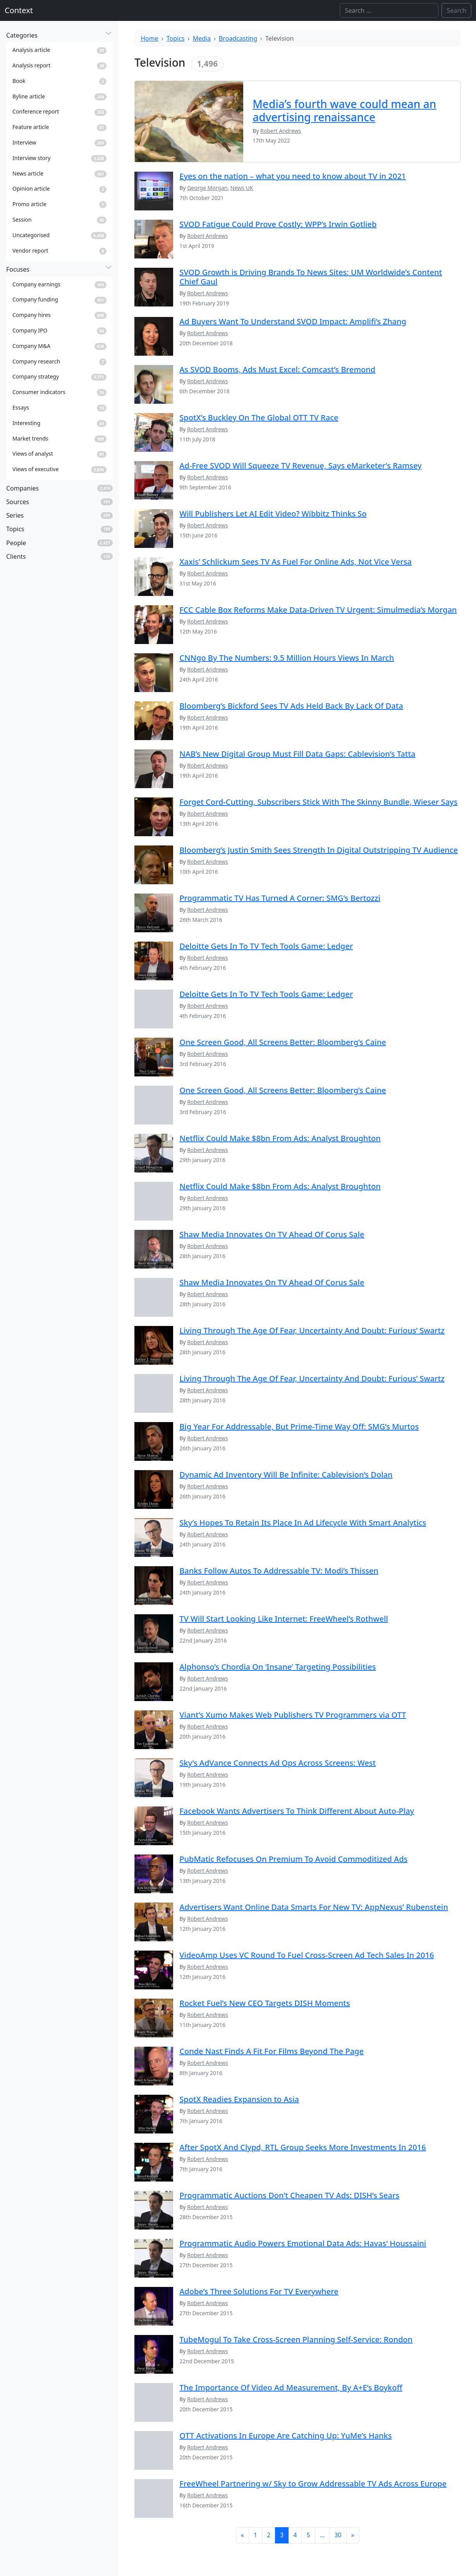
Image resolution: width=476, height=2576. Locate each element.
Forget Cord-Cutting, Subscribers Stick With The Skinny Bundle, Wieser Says (318, 802)
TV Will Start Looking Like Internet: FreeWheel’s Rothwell (283, 1618)
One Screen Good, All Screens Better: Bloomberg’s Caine (282, 1042)
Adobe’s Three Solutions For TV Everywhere (258, 2291)
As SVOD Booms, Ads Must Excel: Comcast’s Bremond (277, 369)
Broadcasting (238, 38)
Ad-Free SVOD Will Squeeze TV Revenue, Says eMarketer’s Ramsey (300, 465)
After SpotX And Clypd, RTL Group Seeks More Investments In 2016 (302, 2147)
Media (202, 38)
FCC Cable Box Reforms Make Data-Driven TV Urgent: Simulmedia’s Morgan (318, 609)
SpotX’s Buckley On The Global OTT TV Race (258, 417)
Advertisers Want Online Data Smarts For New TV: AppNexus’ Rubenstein (313, 1907)
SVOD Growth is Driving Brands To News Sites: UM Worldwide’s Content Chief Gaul (310, 277)
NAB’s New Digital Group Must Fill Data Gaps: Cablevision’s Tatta (297, 754)
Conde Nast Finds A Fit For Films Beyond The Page (271, 2051)
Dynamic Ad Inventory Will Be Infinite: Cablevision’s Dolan (285, 1474)
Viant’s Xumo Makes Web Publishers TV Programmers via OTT (292, 1715)
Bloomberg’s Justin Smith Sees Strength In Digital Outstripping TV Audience (318, 850)
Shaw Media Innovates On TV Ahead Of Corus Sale (271, 1234)
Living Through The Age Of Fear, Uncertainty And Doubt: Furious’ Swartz (311, 1330)
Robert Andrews (207, 235)
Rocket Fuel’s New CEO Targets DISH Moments (264, 2003)
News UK (241, 187)
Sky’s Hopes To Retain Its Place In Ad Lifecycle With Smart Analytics (302, 1522)
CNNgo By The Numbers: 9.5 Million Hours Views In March (286, 658)
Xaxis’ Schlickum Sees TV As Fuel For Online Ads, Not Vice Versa (295, 561)
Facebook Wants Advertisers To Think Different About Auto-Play (296, 1811)
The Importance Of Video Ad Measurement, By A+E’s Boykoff (290, 2387)
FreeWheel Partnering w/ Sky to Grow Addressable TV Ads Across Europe (313, 2483)
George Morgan (207, 187)
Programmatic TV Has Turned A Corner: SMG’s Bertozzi (279, 898)
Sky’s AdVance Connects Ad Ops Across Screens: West (277, 1763)
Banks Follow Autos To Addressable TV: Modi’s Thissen (278, 1570)
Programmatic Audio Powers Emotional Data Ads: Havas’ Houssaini (302, 2243)
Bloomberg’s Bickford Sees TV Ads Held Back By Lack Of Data (291, 706)
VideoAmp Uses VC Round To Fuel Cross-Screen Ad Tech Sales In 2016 (306, 1955)
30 (337, 2535)
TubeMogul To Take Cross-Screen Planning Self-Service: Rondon (295, 2339)
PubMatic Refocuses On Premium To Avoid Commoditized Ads (293, 1859)
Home (149, 38)
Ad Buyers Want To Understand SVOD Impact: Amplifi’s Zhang (292, 321)
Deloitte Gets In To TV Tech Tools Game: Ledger (266, 946)
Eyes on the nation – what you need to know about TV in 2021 (292, 176)
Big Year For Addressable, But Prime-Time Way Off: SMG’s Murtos (299, 1426)
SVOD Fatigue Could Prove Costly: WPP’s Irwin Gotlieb (277, 224)
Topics (176, 38)
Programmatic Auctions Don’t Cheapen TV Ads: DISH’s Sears (289, 2195)
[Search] (389, 10)
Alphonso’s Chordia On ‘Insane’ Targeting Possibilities (277, 1667)
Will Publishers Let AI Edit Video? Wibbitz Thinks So (272, 513)
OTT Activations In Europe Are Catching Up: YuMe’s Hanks (285, 2435)
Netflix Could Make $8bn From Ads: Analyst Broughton (280, 1138)
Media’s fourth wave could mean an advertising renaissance (344, 110)
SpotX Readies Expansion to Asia (239, 2099)
